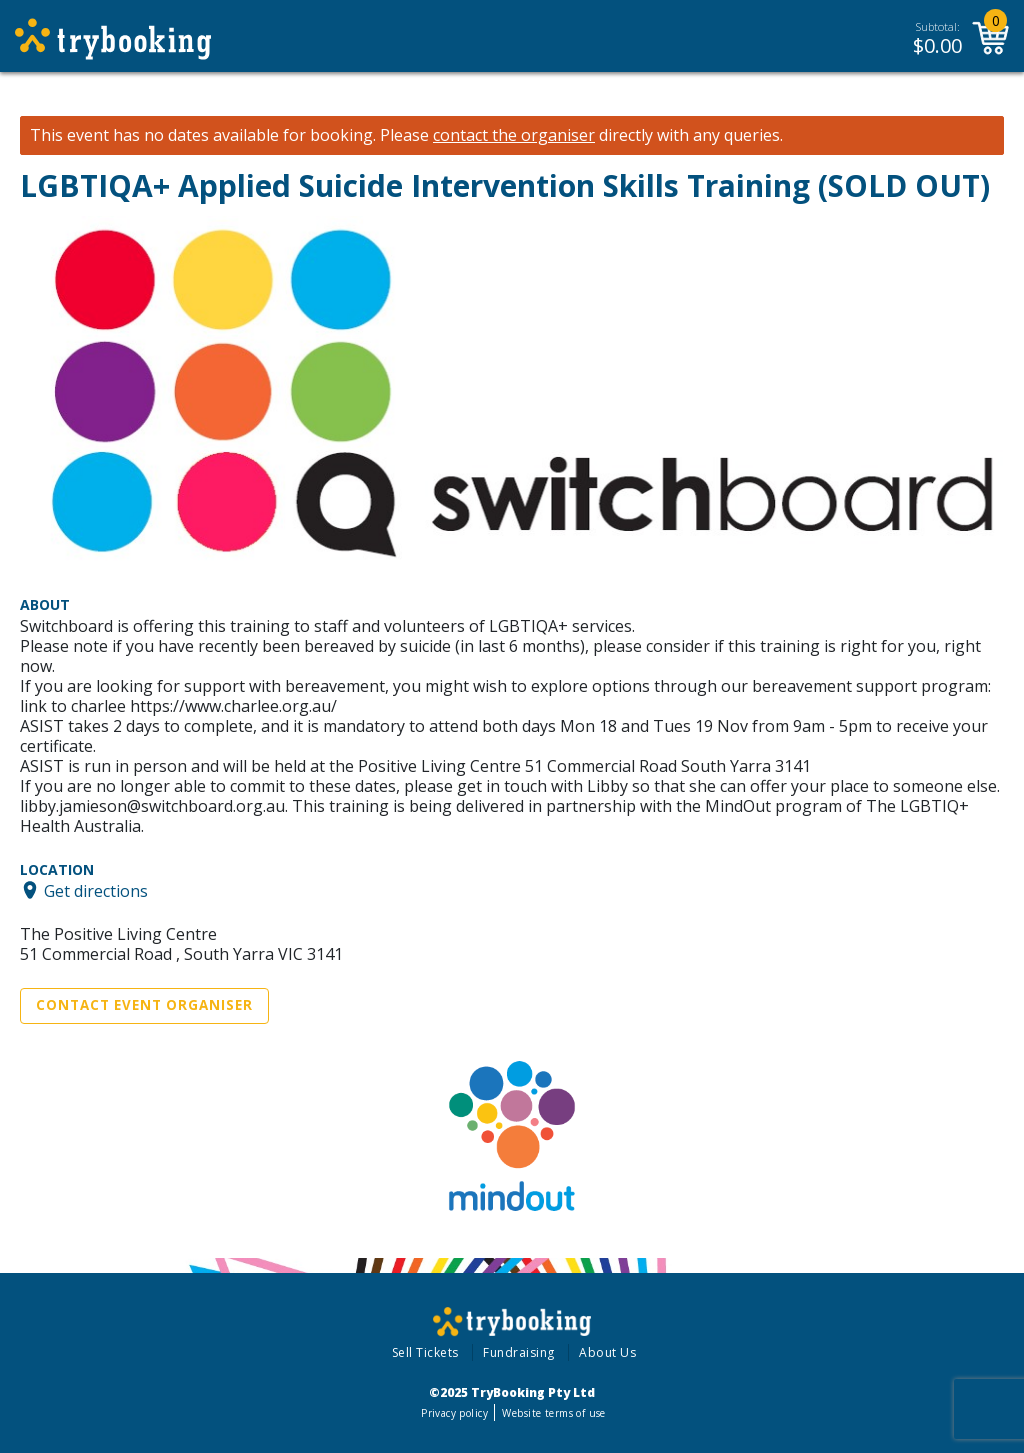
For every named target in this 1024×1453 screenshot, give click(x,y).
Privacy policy (454, 1413)
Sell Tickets (425, 1352)
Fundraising (519, 1352)
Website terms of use (553, 1413)
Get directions (96, 890)
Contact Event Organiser (144, 1005)
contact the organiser (514, 135)
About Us (607, 1352)
